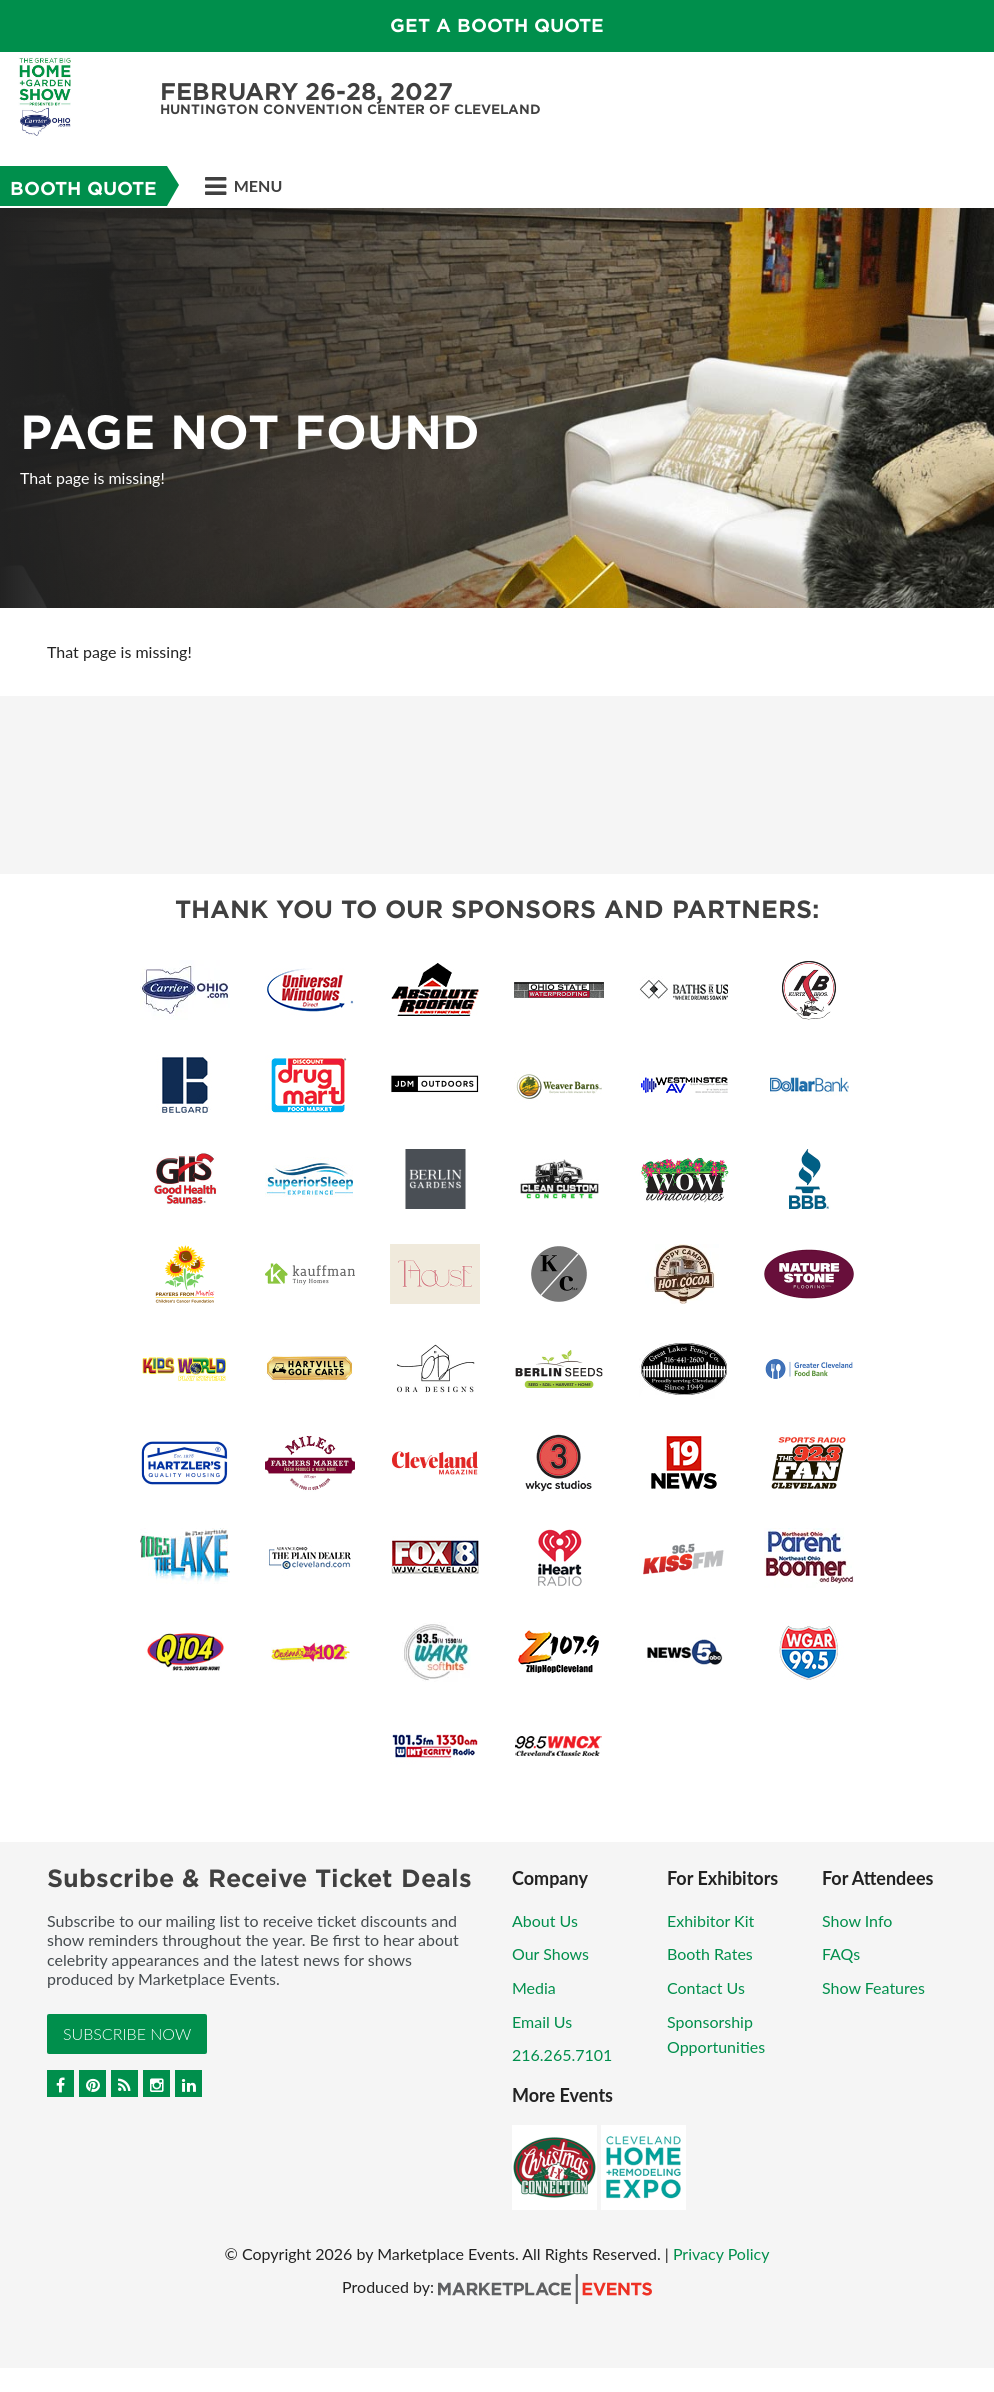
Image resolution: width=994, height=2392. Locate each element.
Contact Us (706, 1987)
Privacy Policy (721, 2253)
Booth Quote (83, 188)
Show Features (873, 1987)
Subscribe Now (127, 2033)
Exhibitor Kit (710, 1920)
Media (534, 1987)
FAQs (841, 1953)
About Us (545, 1920)
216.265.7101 (562, 2054)
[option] (497, 408)
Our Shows (550, 1953)
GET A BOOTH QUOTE (497, 25)
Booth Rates (710, 1953)
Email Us (542, 2021)
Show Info (857, 1920)
